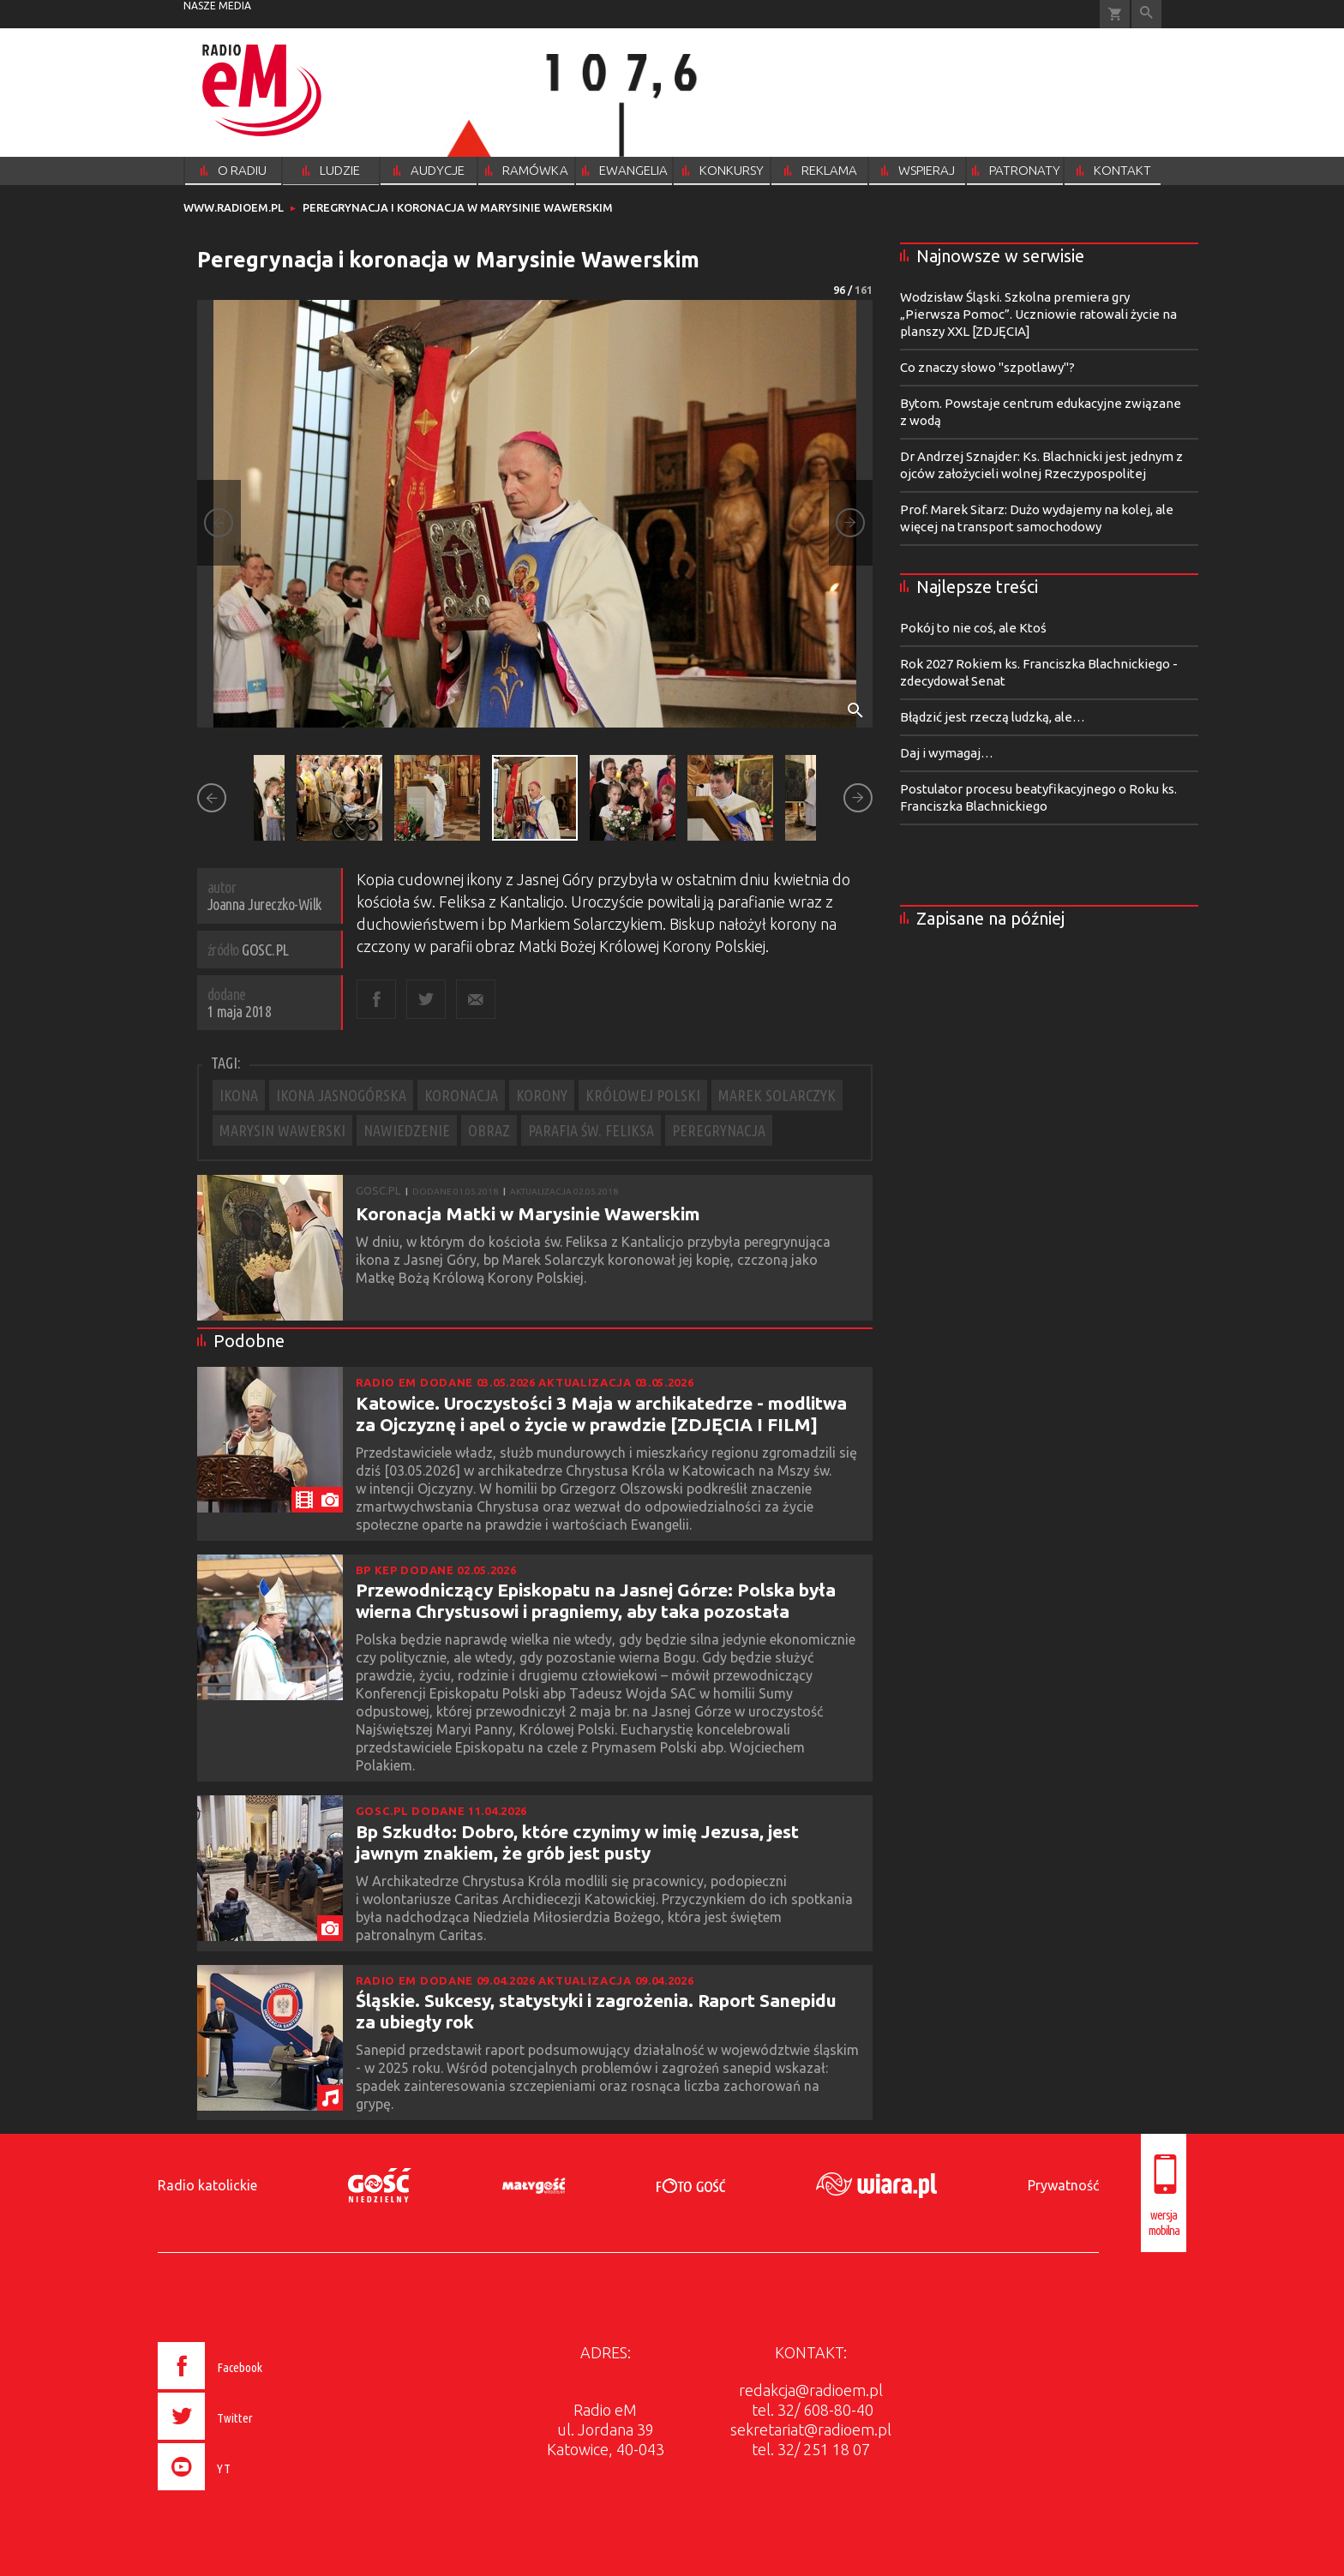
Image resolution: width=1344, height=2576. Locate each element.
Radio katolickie (207, 2185)
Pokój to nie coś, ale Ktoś (973, 627)
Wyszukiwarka (1146, 14)
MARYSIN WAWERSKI (282, 1130)
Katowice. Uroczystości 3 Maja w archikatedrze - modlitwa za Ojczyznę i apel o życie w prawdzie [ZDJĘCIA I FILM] (601, 1414)
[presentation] (246, 2492)
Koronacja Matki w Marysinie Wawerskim (528, 1213)
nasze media (217, 5)
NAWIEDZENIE (406, 1130)
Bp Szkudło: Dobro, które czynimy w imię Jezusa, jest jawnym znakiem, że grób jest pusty (577, 1842)
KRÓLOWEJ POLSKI (642, 1095)
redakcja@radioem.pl (811, 2390)
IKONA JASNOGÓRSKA (341, 1095)
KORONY (541, 1095)
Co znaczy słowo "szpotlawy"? (987, 367)
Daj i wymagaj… (946, 753)
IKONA (238, 1095)
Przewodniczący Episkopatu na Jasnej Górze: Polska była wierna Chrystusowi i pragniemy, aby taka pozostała (596, 1600)
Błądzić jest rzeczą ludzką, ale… (992, 717)
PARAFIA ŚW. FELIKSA (591, 1130)
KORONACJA (461, 1095)
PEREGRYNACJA (718, 1130)
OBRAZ (489, 1130)
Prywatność (1063, 2185)
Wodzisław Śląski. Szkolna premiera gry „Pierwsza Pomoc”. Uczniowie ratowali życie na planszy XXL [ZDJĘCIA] (1038, 314)
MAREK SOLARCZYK (777, 1095)
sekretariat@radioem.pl (810, 2429)
